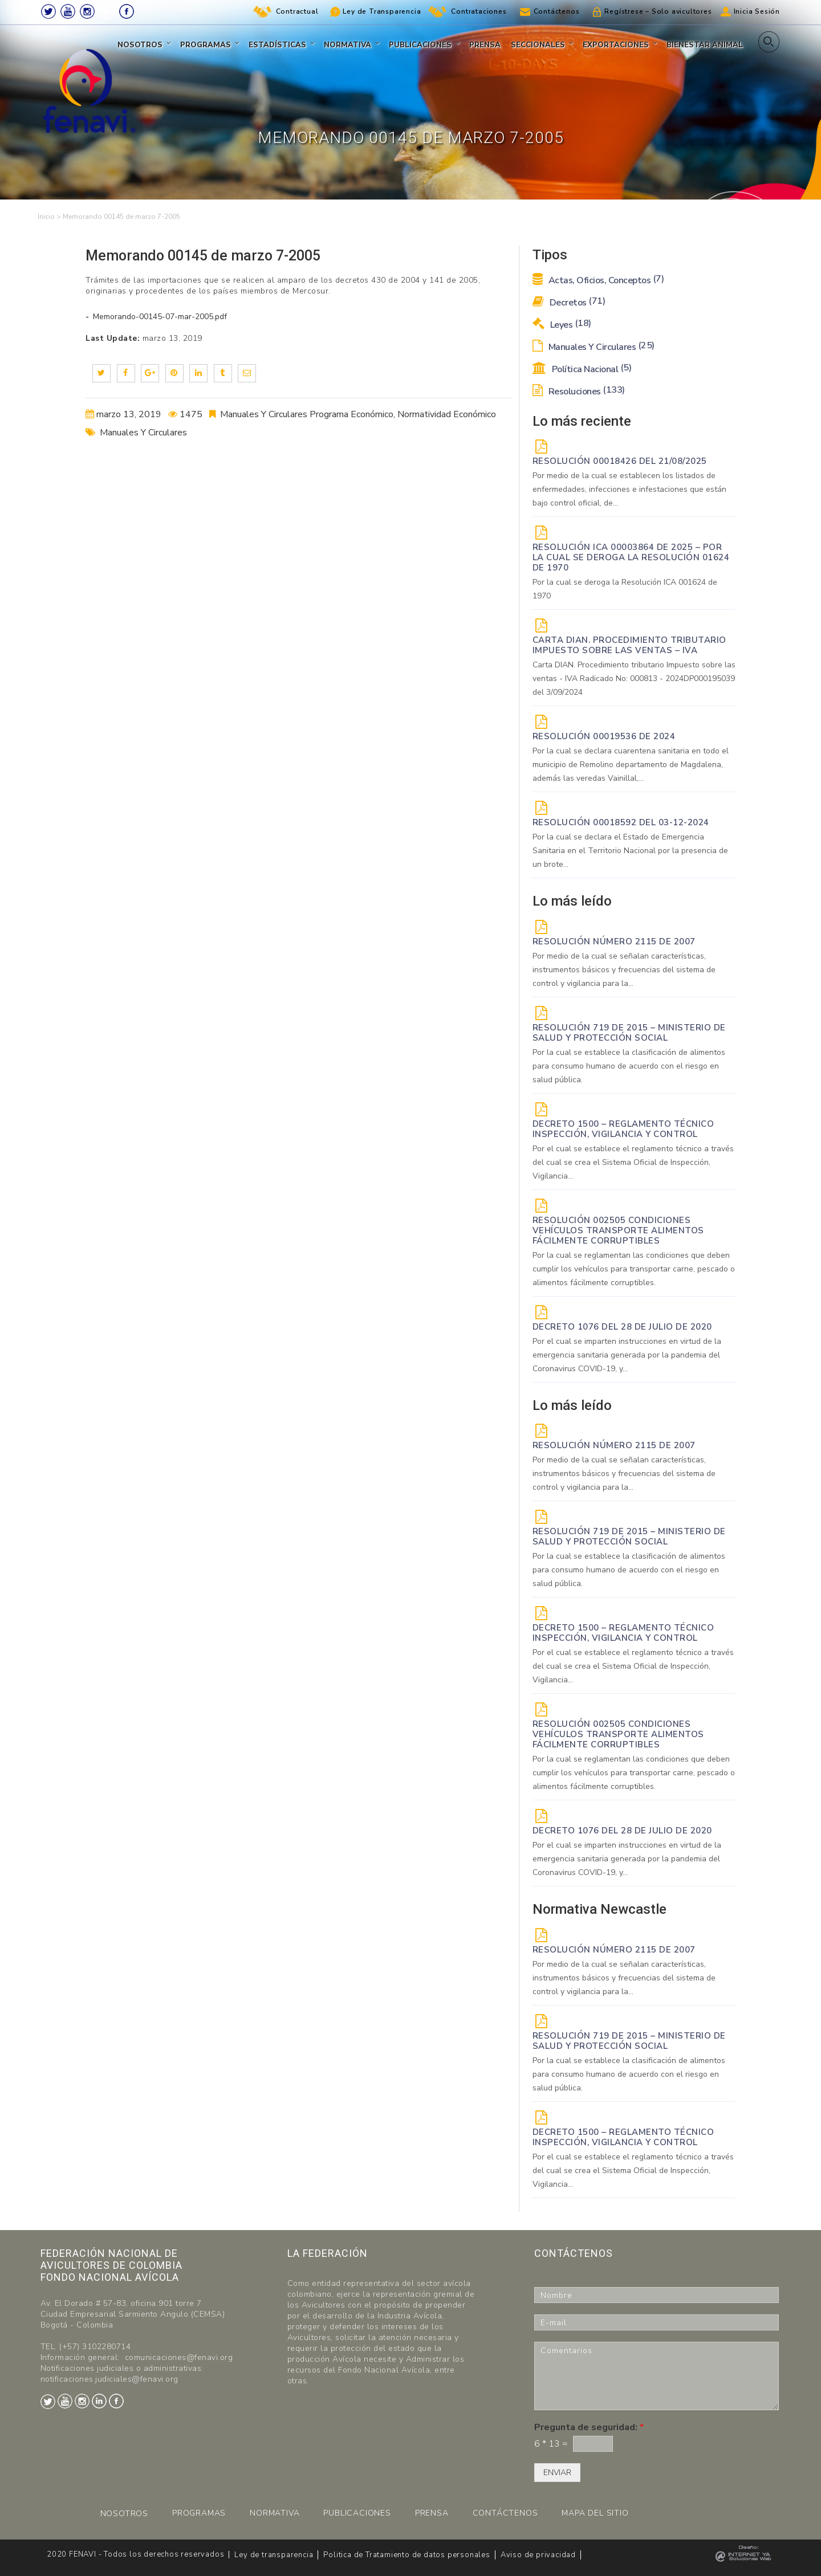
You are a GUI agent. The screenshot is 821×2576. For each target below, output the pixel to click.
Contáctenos (557, 11)
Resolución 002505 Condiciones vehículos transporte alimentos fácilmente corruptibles (618, 1230)
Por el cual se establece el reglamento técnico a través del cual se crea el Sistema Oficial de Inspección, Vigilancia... (633, 1162)
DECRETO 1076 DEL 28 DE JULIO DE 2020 (622, 1326)
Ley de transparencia (273, 2555)
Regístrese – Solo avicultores (658, 11)
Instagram (87, 11)
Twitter (48, 11)
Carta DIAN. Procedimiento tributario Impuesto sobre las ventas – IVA (629, 645)
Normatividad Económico (446, 414)
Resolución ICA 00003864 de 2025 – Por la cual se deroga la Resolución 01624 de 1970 (631, 557)
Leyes (562, 325)
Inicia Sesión (757, 11)
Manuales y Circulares (594, 347)
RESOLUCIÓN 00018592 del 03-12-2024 (621, 822)
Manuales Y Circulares (143, 432)
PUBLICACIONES (357, 2513)
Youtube (67, 11)
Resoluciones (579, 391)
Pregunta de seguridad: (589, 2428)
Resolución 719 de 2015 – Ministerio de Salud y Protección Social (629, 1033)
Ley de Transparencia (382, 11)
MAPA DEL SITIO (595, 2513)
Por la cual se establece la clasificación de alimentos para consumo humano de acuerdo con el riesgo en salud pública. (629, 1066)
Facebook (126, 11)
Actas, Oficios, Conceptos (598, 280)
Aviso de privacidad (538, 2555)
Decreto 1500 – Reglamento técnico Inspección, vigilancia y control (623, 1129)
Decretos (569, 302)
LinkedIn (107, 11)
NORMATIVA (274, 2513)
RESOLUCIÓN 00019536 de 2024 (604, 736)
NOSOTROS (124, 2513)
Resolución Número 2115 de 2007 (614, 941)
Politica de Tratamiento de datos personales (406, 2555)
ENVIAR (557, 2472)
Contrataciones (478, 11)
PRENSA (432, 2513)
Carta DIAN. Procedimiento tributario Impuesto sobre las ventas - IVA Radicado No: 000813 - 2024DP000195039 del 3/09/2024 (634, 678)
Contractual (297, 11)
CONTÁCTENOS (505, 2513)
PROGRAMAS (199, 2513)
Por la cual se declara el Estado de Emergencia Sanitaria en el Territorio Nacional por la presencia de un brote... (630, 851)
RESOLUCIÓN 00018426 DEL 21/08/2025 (620, 461)
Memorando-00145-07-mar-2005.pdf (159, 316)
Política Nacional (582, 369)
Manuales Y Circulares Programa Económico (306, 414)
